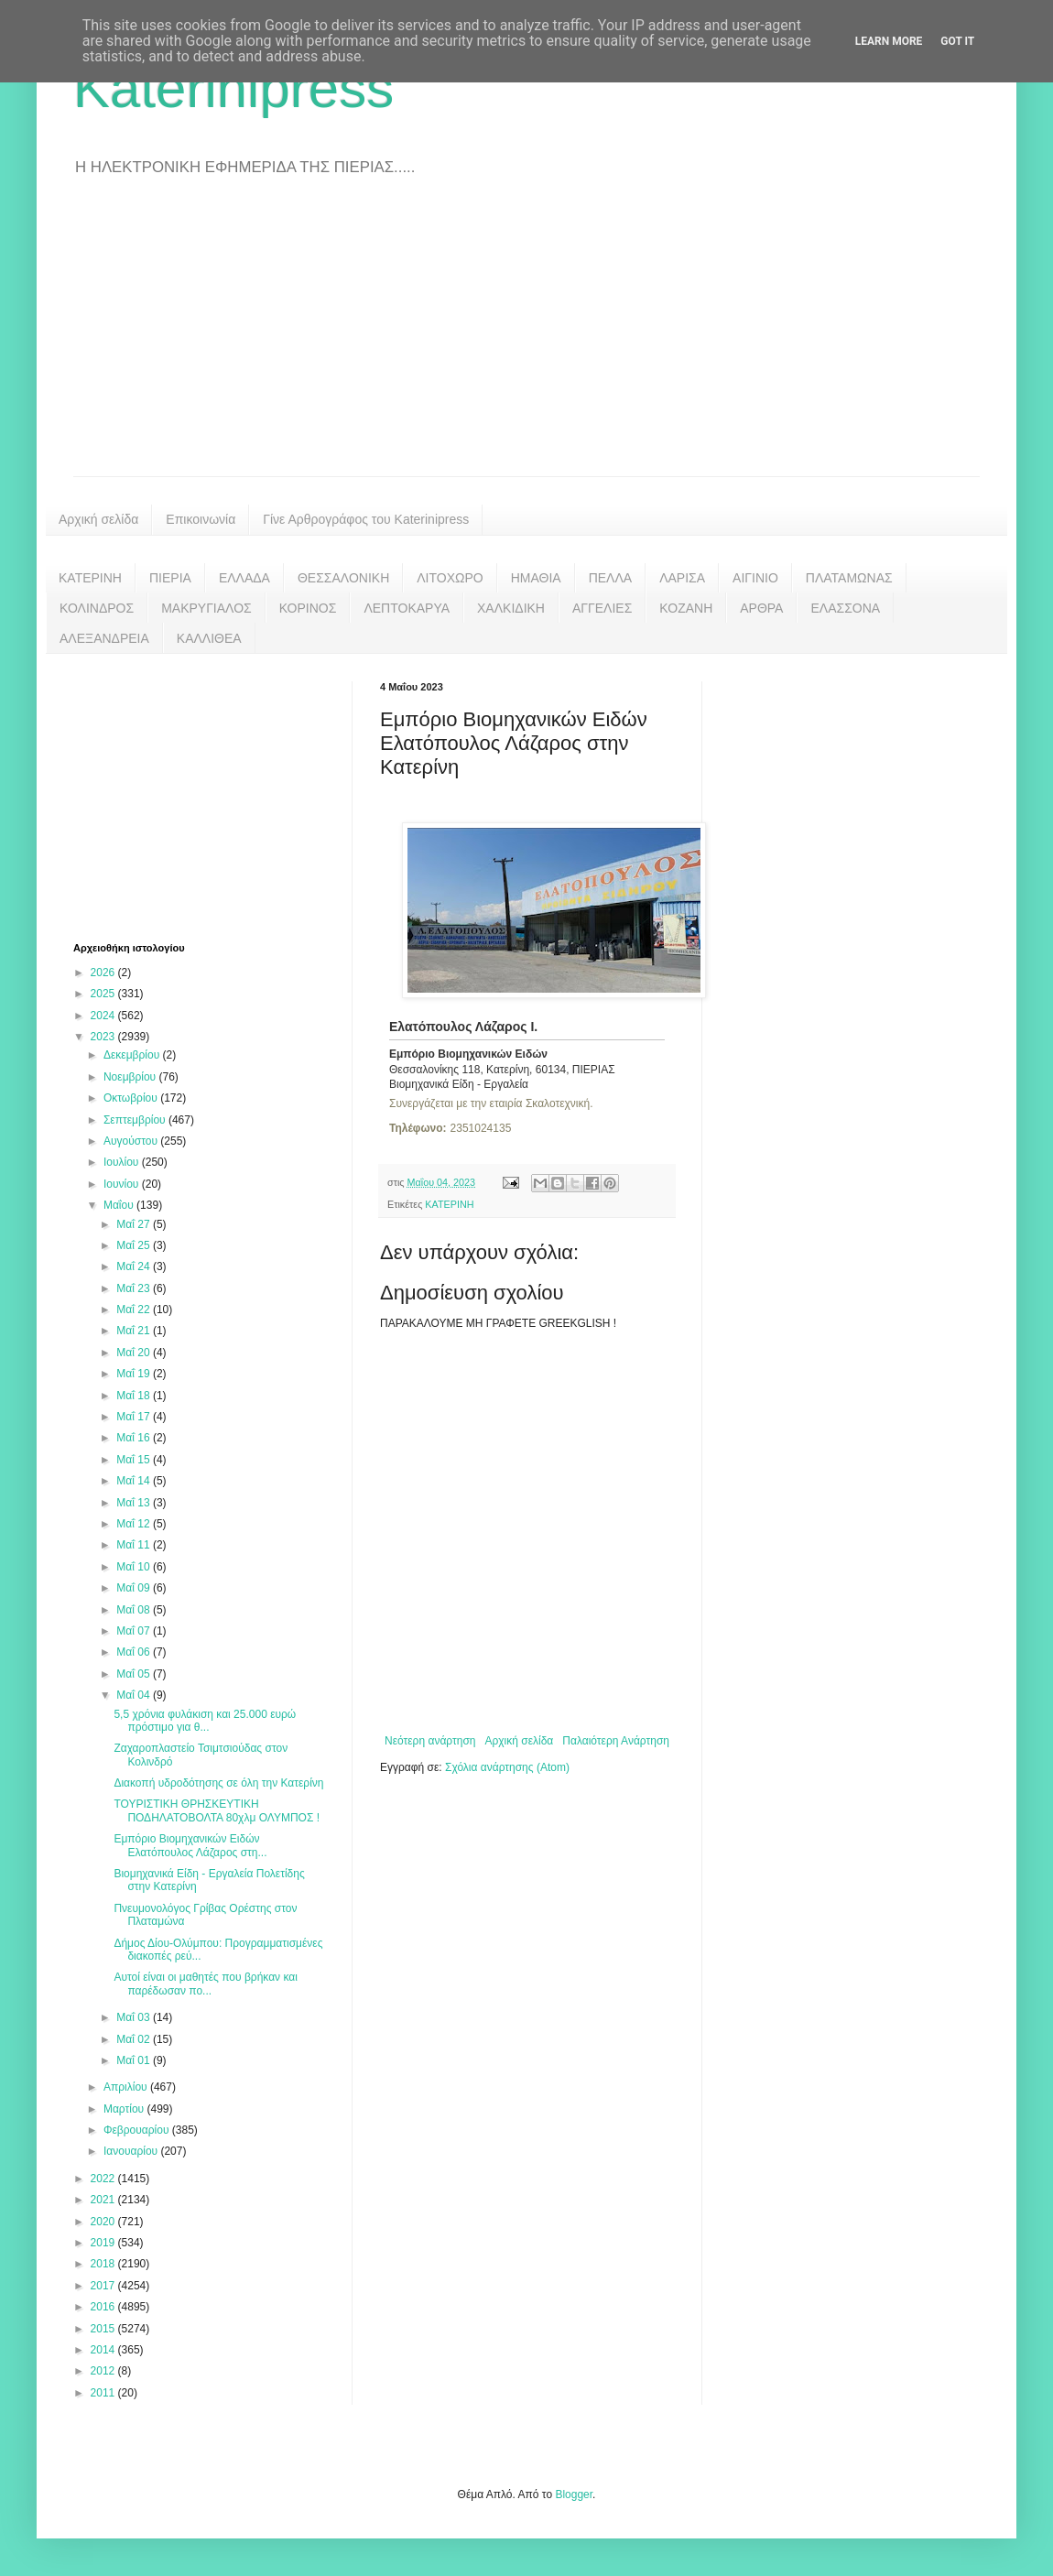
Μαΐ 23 (134, 1288)
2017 (104, 2285)
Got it (957, 41)
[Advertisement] (526, 339)
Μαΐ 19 (134, 1373)
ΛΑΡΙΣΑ (682, 578)
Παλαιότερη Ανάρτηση (615, 1740)
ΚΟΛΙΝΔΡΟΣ (97, 608)
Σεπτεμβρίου (135, 1120)
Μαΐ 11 (134, 1544)
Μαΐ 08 (134, 1609)
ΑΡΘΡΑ (761, 608)
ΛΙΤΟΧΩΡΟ (450, 578)
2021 (104, 2199)
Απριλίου (126, 2087)
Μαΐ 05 (134, 1674)
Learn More (889, 41)
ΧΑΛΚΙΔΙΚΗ (511, 608)
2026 (104, 972)
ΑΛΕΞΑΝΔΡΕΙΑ (104, 638)
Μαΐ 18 (134, 1395)
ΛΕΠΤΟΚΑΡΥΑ (407, 608)
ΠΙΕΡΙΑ (170, 578)
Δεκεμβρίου (133, 1055)
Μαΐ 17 (134, 1416)
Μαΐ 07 (134, 1631)
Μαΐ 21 (134, 1330)
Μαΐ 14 (134, 1480)
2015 (104, 2328)
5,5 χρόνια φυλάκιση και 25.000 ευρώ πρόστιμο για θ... (205, 1721)
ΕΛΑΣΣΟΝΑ (845, 608)
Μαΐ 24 (134, 1266)
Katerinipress (233, 88)
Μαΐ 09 (134, 1587)
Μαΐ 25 (134, 1245)
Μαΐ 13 (134, 1502)
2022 (104, 2178)
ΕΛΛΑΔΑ (244, 578)
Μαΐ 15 (134, 1459)
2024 (104, 1015)
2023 (104, 1036)
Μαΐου (119, 1205)
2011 (104, 2392)
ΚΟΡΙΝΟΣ (308, 608)
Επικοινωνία (200, 519)
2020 (104, 2221)
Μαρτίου (125, 2109)
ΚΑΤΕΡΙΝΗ (90, 578)
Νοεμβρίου (131, 1077)
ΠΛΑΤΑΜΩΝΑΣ (849, 578)
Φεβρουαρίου (137, 2130)
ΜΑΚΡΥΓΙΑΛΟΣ (206, 608)
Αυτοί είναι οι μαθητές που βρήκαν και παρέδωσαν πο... (206, 1983)
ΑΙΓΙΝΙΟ (755, 578)
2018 (104, 2263)
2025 (104, 993)
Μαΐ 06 (134, 1652)
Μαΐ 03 (134, 2017)
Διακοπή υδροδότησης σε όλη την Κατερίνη (218, 1783)
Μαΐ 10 (134, 1566)
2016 (104, 2306)
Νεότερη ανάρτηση (430, 1740)
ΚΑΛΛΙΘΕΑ (209, 638)
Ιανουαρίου (132, 2151)
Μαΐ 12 (134, 1523)
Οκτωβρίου (131, 1098)
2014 (104, 2349)
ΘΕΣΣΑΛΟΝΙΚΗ (343, 578)
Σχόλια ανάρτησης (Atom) (507, 1767)
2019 (104, 2242)
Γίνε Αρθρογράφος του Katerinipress (366, 519)
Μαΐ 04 (134, 1695)
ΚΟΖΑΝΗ (685, 608)
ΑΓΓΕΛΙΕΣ (602, 608)
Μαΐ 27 (134, 1224)
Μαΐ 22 (134, 1309)
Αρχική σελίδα (98, 519)
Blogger (573, 2494)
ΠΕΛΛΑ (611, 578)
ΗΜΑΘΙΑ (536, 578)
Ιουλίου (122, 1162)
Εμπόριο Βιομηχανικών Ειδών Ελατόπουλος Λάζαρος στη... (190, 1845)
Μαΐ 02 (134, 2039)
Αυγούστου (131, 1141)
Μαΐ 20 (134, 1352)
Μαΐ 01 (134, 2060)
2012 (104, 2370)
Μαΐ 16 (134, 1437)
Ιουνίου (122, 1184)
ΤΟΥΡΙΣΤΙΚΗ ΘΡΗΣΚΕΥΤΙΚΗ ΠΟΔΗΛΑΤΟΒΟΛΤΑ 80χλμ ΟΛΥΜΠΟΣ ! (217, 1810)
